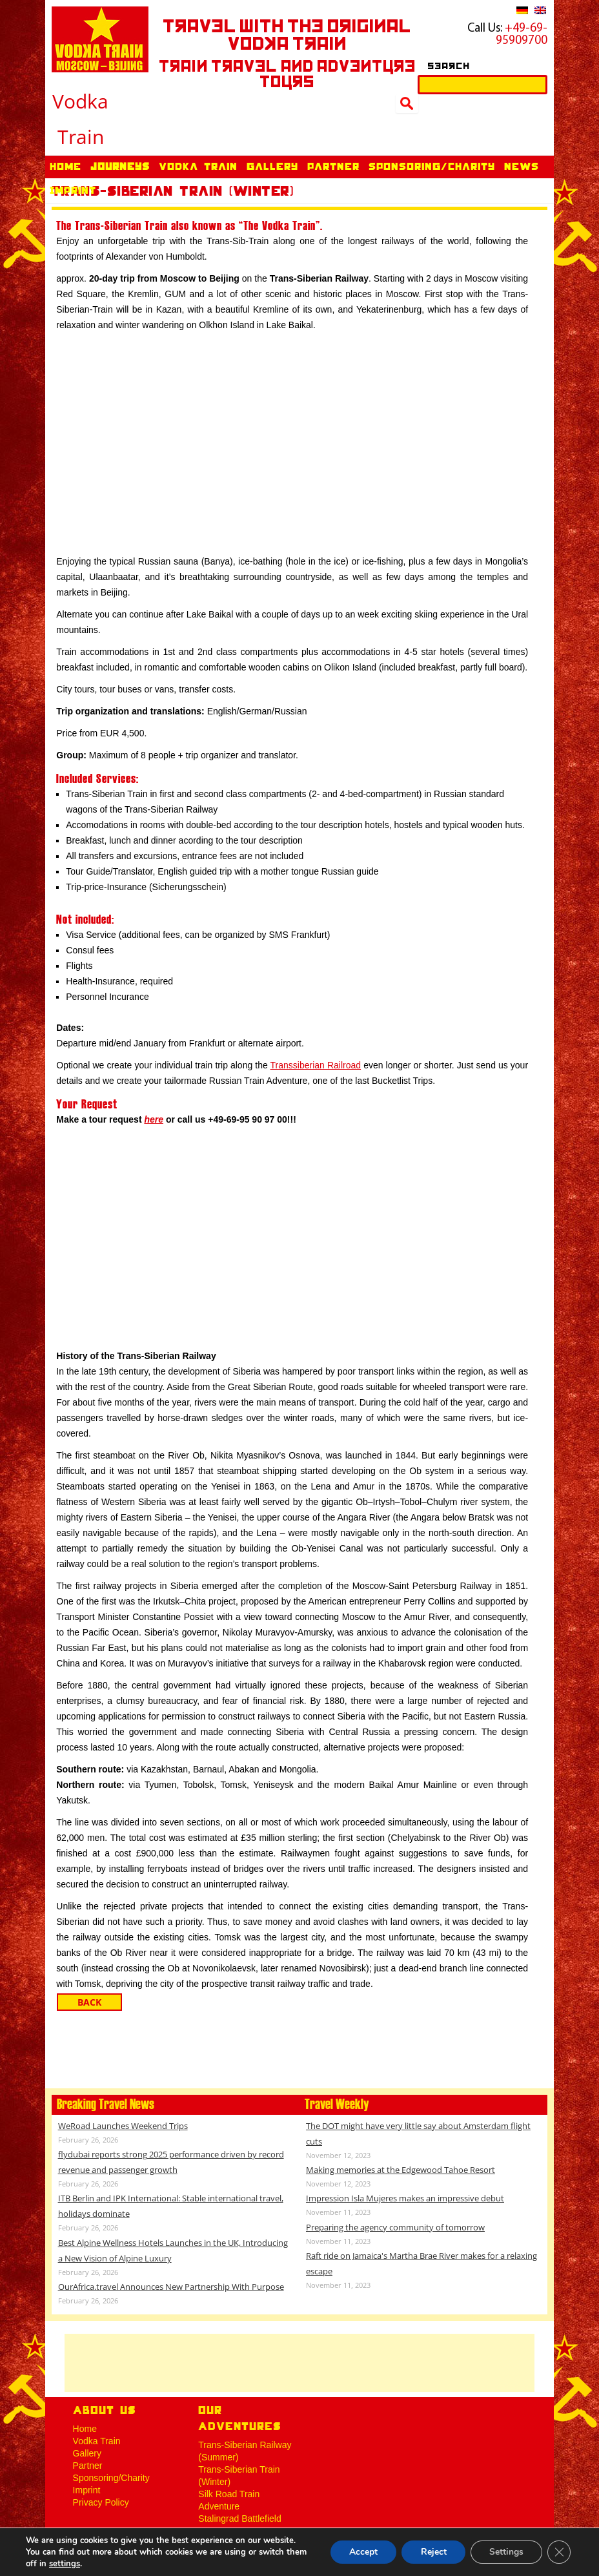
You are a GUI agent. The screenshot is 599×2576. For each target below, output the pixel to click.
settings (64, 2564)
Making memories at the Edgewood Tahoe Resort (400, 2170)
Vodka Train (198, 167)
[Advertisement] (299, 2363)
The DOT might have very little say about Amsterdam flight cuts (418, 2133)
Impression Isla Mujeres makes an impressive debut (405, 2198)
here (153, 1119)
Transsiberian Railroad (315, 1065)
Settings (506, 2552)
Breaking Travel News (105, 2103)
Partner (333, 167)
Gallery (272, 167)
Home (65, 167)
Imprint (73, 191)
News (521, 167)
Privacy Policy (101, 2502)
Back (89, 2002)
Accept (361, 2552)
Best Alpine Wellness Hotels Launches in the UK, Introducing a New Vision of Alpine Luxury (173, 2250)
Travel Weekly (337, 2103)
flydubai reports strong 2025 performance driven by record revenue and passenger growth (171, 2162)
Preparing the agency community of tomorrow (395, 2227)
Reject (432, 2552)
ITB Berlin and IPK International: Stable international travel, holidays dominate (170, 2205)
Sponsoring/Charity (432, 167)
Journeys (120, 167)
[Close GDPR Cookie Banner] (559, 2552)
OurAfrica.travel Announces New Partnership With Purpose (171, 2286)
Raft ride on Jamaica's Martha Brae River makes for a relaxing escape (421, 2263)
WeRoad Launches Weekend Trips (123, 2126)
